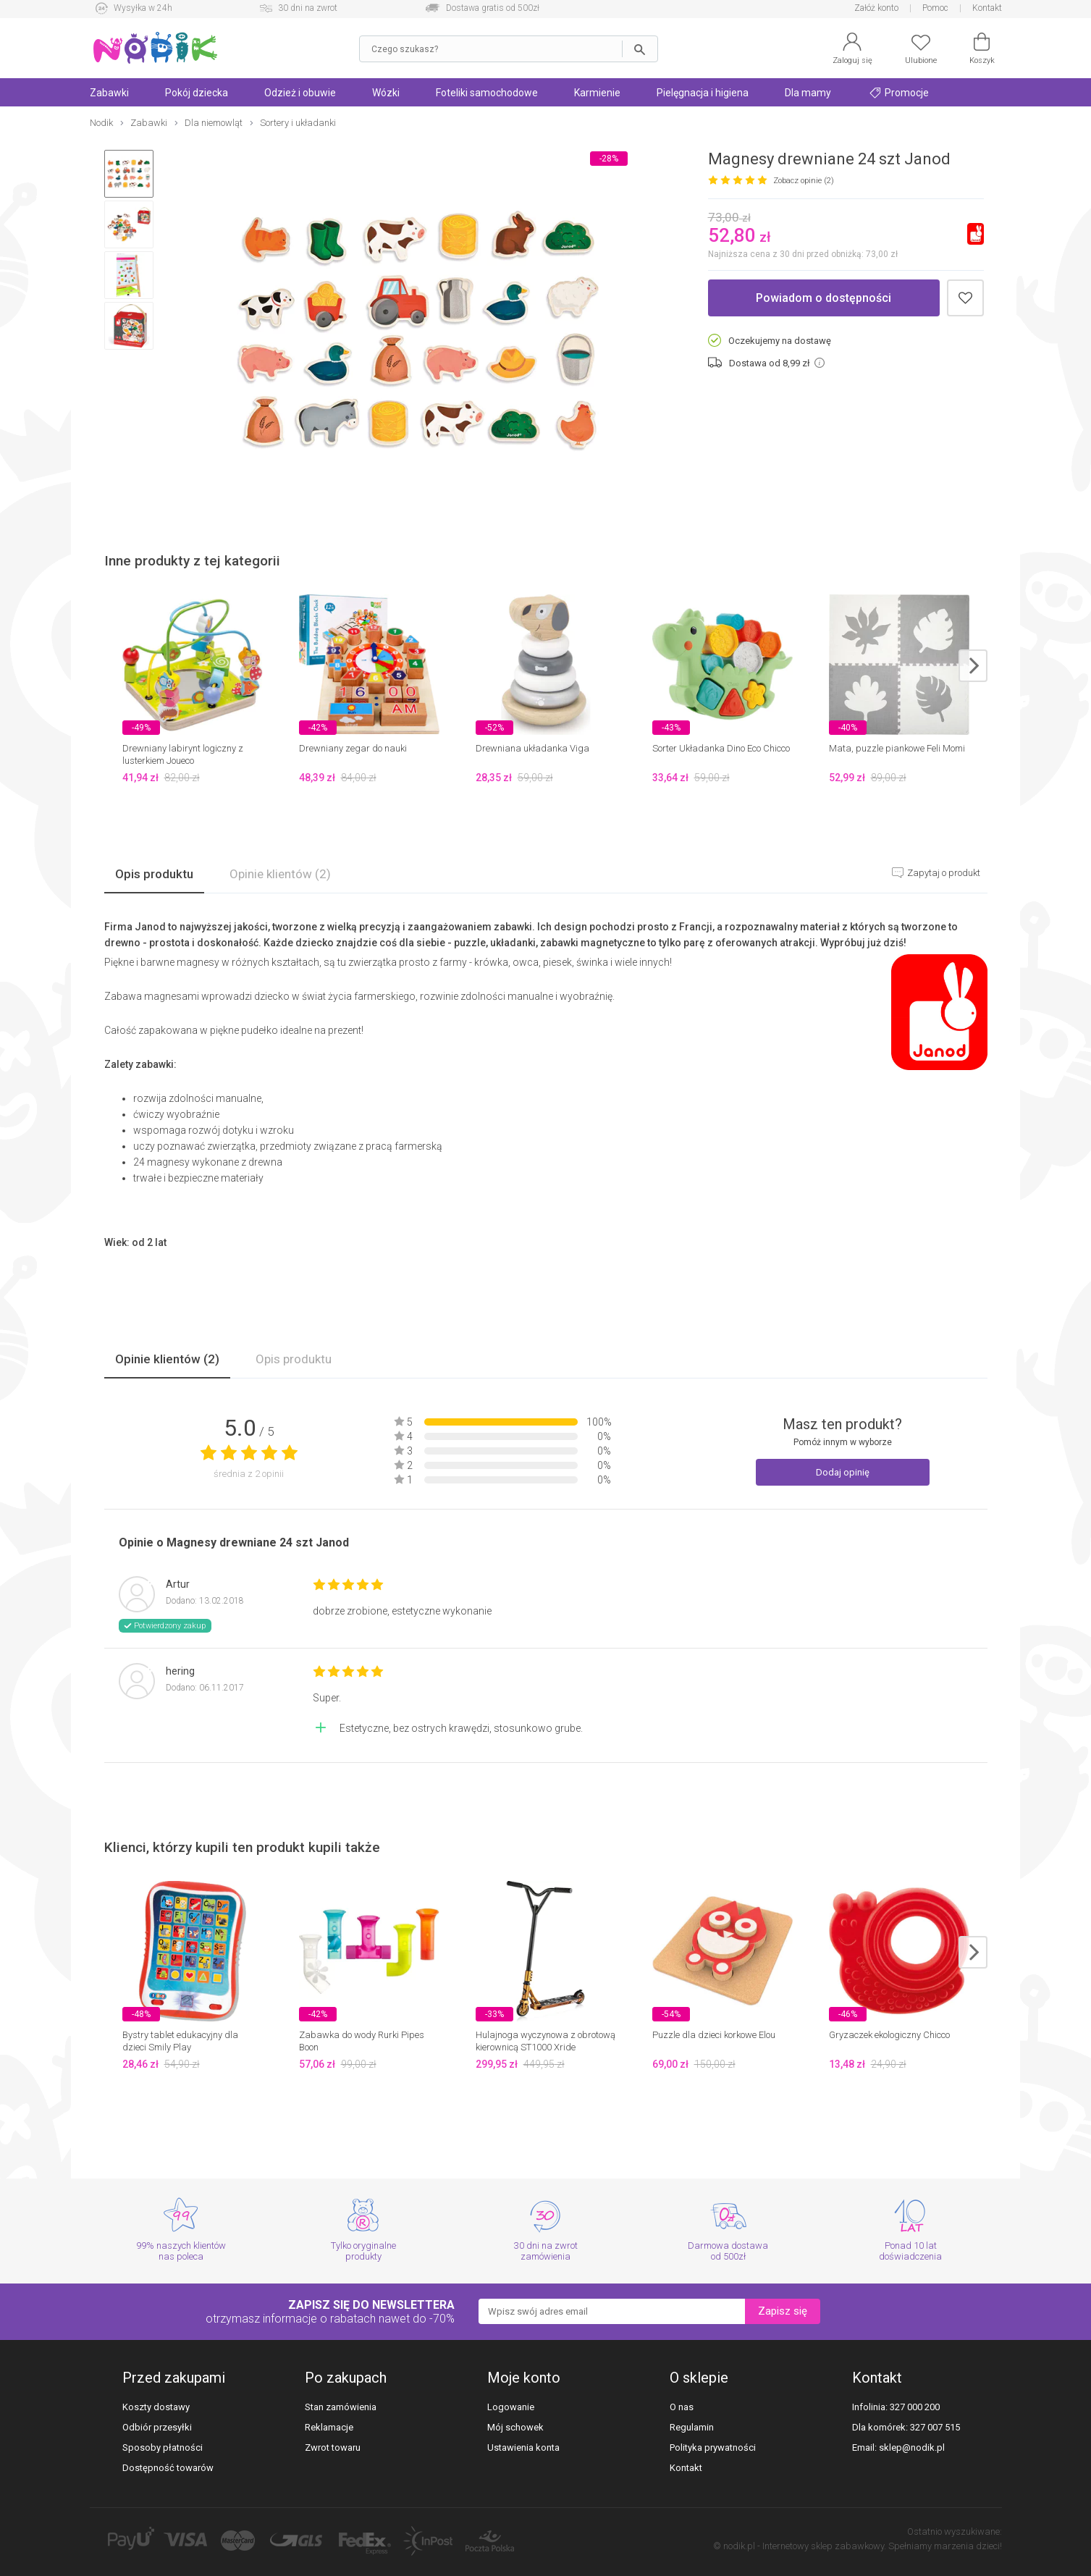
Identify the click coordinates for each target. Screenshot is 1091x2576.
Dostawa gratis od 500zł (492, 8)
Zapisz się (782, 2311)
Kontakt (987, 8)
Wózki (386, 92)
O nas (682, 2407)
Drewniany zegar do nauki (353, 748)
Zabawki (109, 92)
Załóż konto (876, 8)
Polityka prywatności (713, 2447)
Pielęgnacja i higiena (703, 92)
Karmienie (597, 92)
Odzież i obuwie (300, 92)
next (973, 665)
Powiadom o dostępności (823, 298)
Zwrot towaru (333, 2447)
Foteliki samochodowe (487, 92)
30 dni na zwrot (307, 8)
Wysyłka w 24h (143, 8)
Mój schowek (515, 2427)
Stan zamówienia (340, 2407)
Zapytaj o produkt (942, 872)
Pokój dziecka (196, 92)
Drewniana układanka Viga (532, 748)
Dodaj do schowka (965, 297)
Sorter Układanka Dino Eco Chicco (721, 748)
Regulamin (692, 2427)
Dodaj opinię (842, 1472)
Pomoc (935, 8)
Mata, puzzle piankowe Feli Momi (897, 748)
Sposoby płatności (162, 2447)
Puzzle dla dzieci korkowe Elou (713, 2034)
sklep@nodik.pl (912, 2447)
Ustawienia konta (523, 2447)
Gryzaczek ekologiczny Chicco (889, 2034)
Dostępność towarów (168, 2467)
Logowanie (510, 2407)
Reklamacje (329, 2427)
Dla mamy (808, 92)
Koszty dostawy (156, 2407)
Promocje (899, 92)
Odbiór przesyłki (157, 2427)
